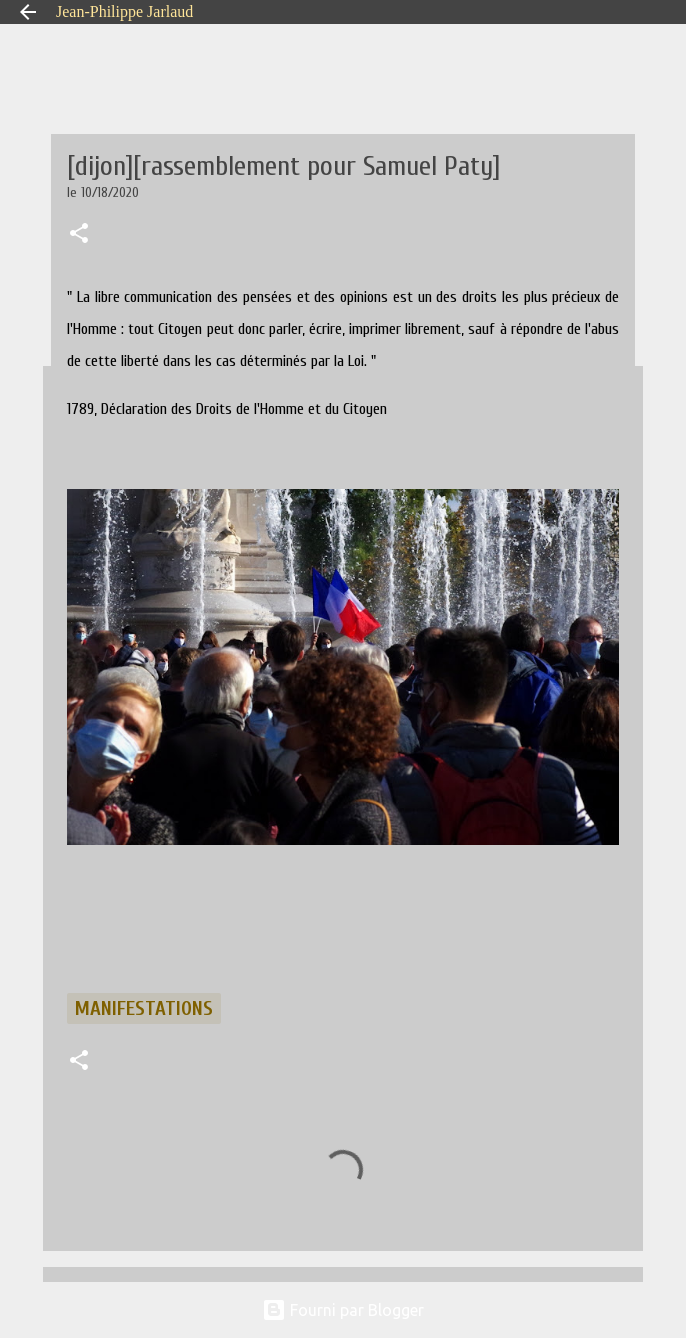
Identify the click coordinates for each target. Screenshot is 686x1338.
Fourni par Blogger (343, 1310)
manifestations (144, 1008)
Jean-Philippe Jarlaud (124, 11)
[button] (79, 235)
